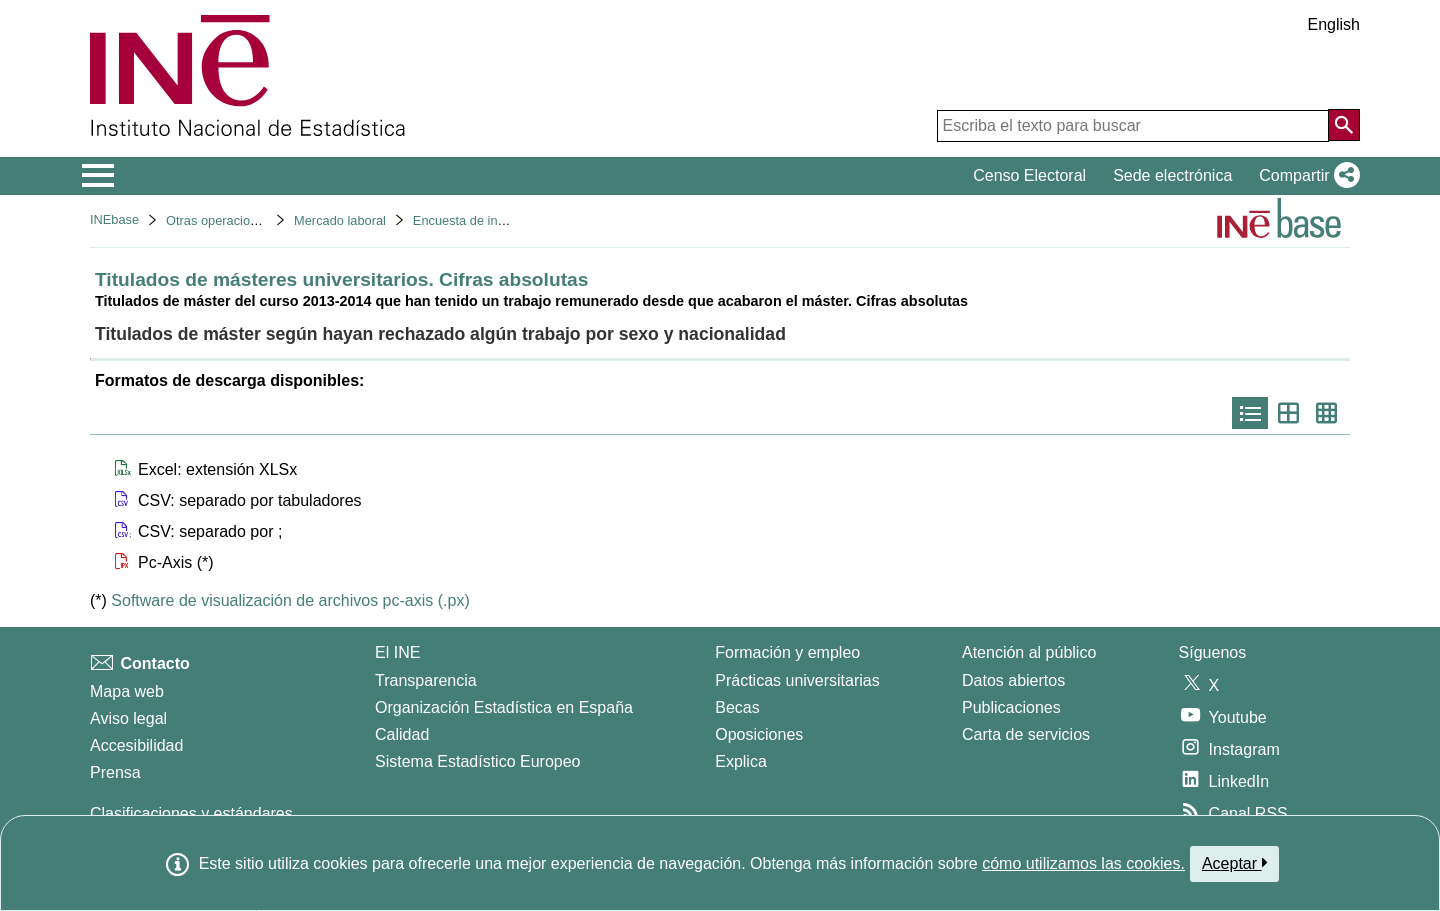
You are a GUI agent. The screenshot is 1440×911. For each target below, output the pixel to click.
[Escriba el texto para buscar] (1133, 126)
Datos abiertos (1013, 680)
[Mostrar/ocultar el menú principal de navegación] (98, 176)
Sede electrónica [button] (1172, 175)
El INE (397, 652)
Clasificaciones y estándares (191, 813)
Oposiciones (759, 734)
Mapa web (127, 691)
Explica (741, 761)
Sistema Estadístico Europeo (477, 761)
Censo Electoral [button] (1029, 175)
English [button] (1334, 24)
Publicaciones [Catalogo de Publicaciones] (1011, 707)
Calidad (402, 734)
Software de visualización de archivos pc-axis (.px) (290, 600)
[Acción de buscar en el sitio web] (1344, 125)
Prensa (115, 772)
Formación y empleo (787, 652)
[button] (1305, 176)
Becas (737, 707)
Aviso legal (128, 718)
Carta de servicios (1026, 734)
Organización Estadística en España (504, 707)
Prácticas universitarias (797, 680)
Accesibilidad (136, 745)
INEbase (114, 219)
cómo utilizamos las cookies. (1083, 863)
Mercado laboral (340, 220)
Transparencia (426, 680)
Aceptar (1234, 863)
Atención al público (1029, 652)
